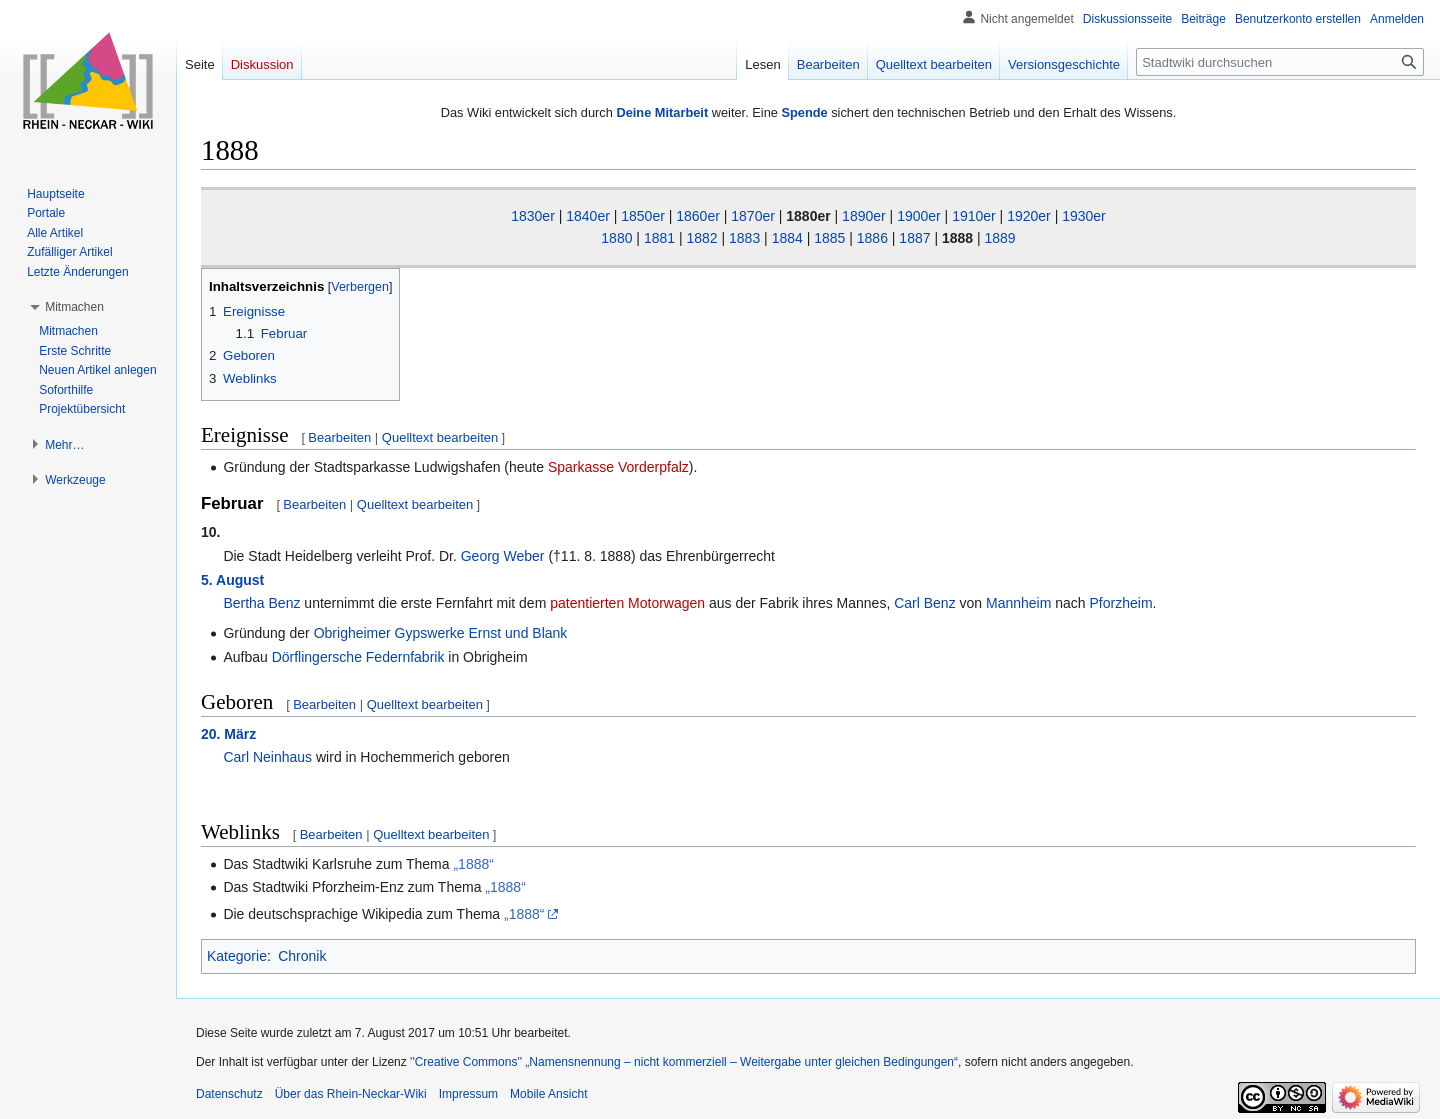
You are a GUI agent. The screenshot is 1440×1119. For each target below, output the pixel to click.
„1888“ (473, 864)
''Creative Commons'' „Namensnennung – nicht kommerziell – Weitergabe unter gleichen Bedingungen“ (684, 1062)
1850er (643, 216)
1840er (588, 216)
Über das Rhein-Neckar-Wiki (351, 1094)
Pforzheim (1121, 603)
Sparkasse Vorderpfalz (618, 467)
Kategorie (237, 956)
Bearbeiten (339, 437)
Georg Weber (503, 556)
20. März (228, 734)
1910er (974, 216)
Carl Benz (924, 603)
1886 (872, 238)
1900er (919, 216)
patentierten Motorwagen (627, 603)
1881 (659, 238)
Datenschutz (229, 1094)
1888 (957, 238)
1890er (864, 216)
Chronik (302, 956)
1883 (744, 238)
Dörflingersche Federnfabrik (358, 657)
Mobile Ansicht (548, 1094)
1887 (914, 238)
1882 (701, 238)
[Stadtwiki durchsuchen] (1280, 62)
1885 (829, 238)
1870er (753, 216)
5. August (232, 580)
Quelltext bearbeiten (440, 437)
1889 (1000, 238)
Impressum (468, 1094)
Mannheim (1018, 603)
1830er (533, 216)
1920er (1029, 216)
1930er (1084, 216)
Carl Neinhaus (267, 757)
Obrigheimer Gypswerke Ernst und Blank (441, 633)
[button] (74, 307)
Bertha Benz (261, 603)
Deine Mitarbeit (662, 112)
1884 (787, 238)
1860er (698, 216)
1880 (616, 238)
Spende (804, 112)
